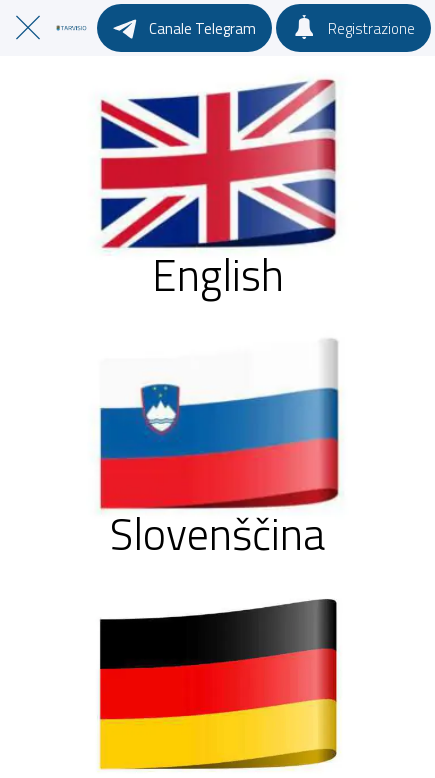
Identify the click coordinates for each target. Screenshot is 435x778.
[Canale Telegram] (184, 28)
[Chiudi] (28, 28)
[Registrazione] (353, 28)
